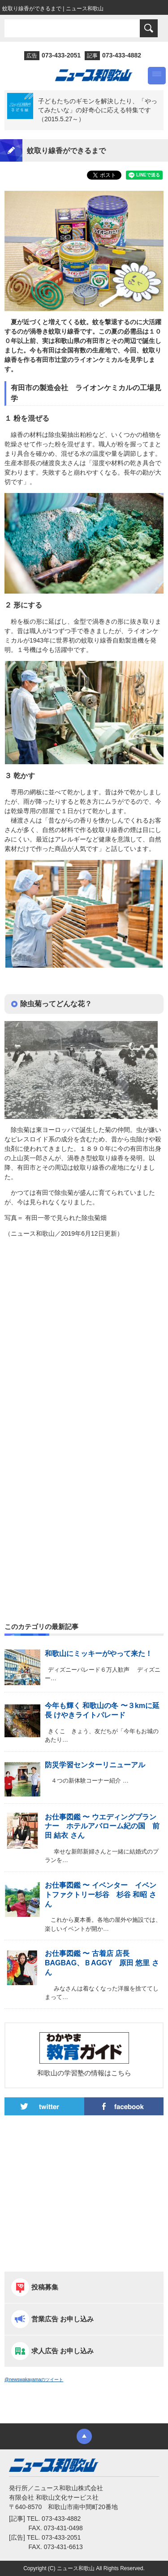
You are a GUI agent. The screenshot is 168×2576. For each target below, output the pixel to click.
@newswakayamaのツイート (33, 2379)
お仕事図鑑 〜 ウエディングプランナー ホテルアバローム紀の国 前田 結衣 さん (102, 1826)
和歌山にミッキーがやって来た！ (98, 1653)
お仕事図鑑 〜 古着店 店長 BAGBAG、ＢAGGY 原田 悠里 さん (102, 1963)
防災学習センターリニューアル (95, 1765)
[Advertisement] (84, 1347)
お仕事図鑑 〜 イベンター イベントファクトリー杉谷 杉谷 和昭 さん (100, 1894)
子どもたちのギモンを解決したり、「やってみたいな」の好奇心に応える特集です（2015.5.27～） (97, 109)
